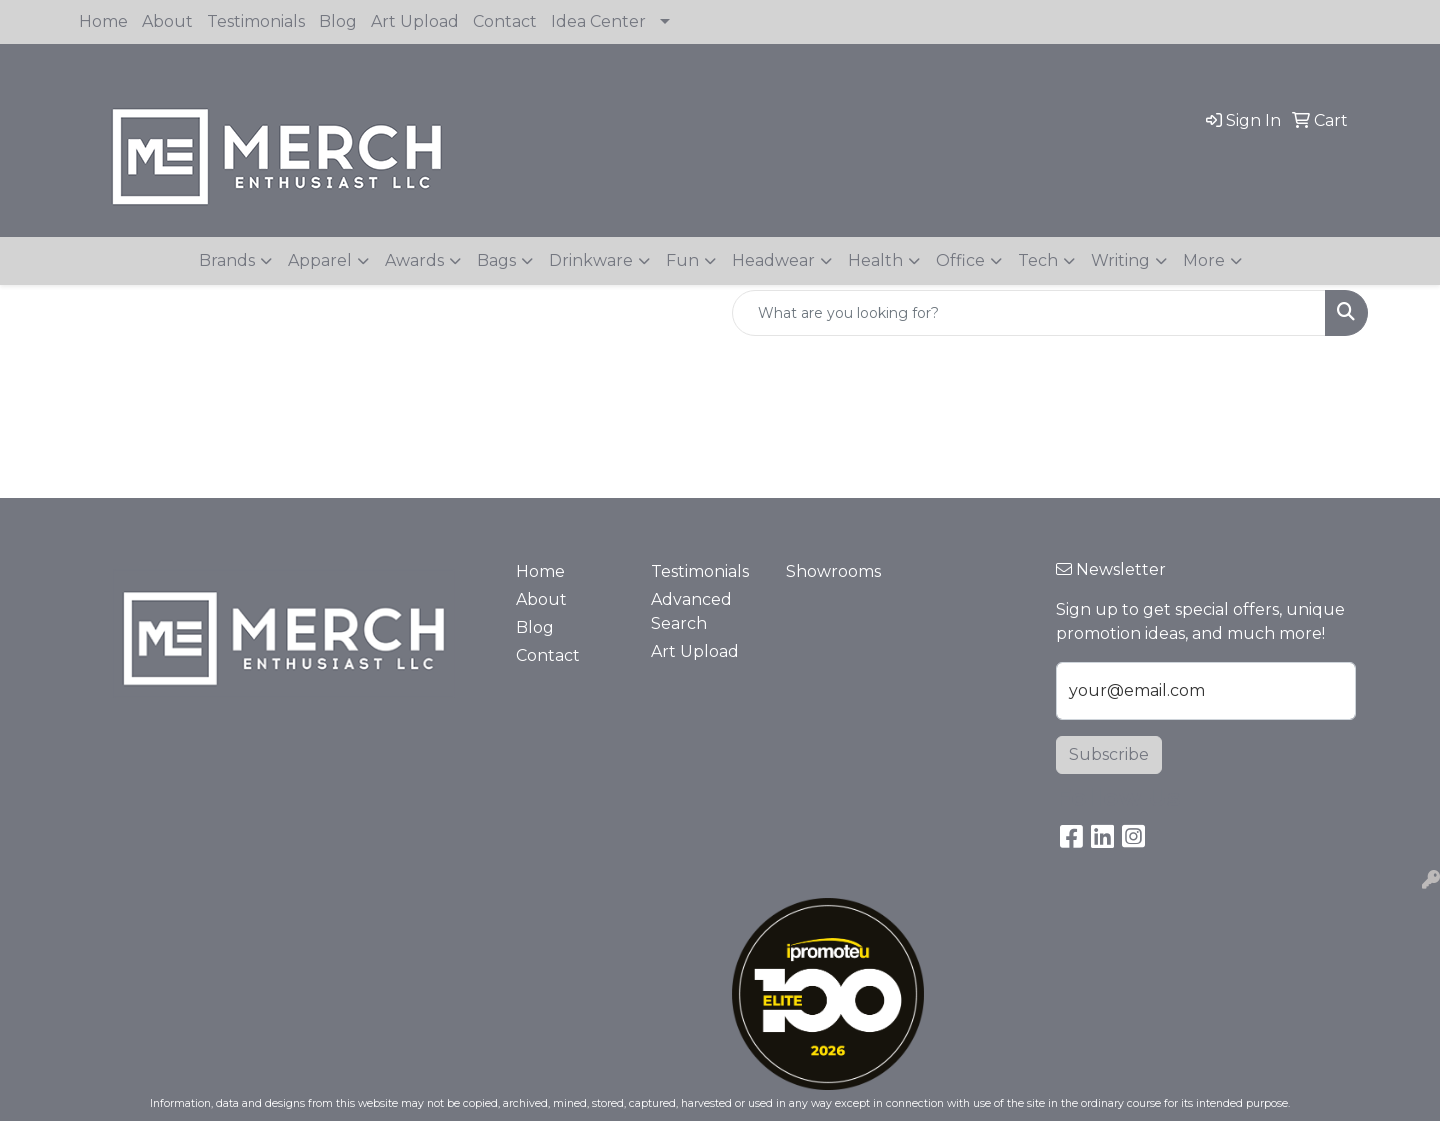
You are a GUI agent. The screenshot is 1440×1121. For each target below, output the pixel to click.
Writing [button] (1120, 260)
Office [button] (960, 260)
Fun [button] (682, 260)
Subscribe (1109, 754)
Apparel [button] (320, 260)
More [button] (1204, 260)
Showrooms (833, 571)
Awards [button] (414, 260)
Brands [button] (227, 260)
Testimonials (256, 21)
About (167, 21)
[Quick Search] (1029, 313)
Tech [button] (1038, 260)
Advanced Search (691, 611)
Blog (338, 21)
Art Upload (415, 21)
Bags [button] (496, 260)
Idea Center (598, 21)
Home (103, 21)
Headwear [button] (773, 260)
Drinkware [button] (591, 260)
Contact (505, 21)
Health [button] (875, 260)
